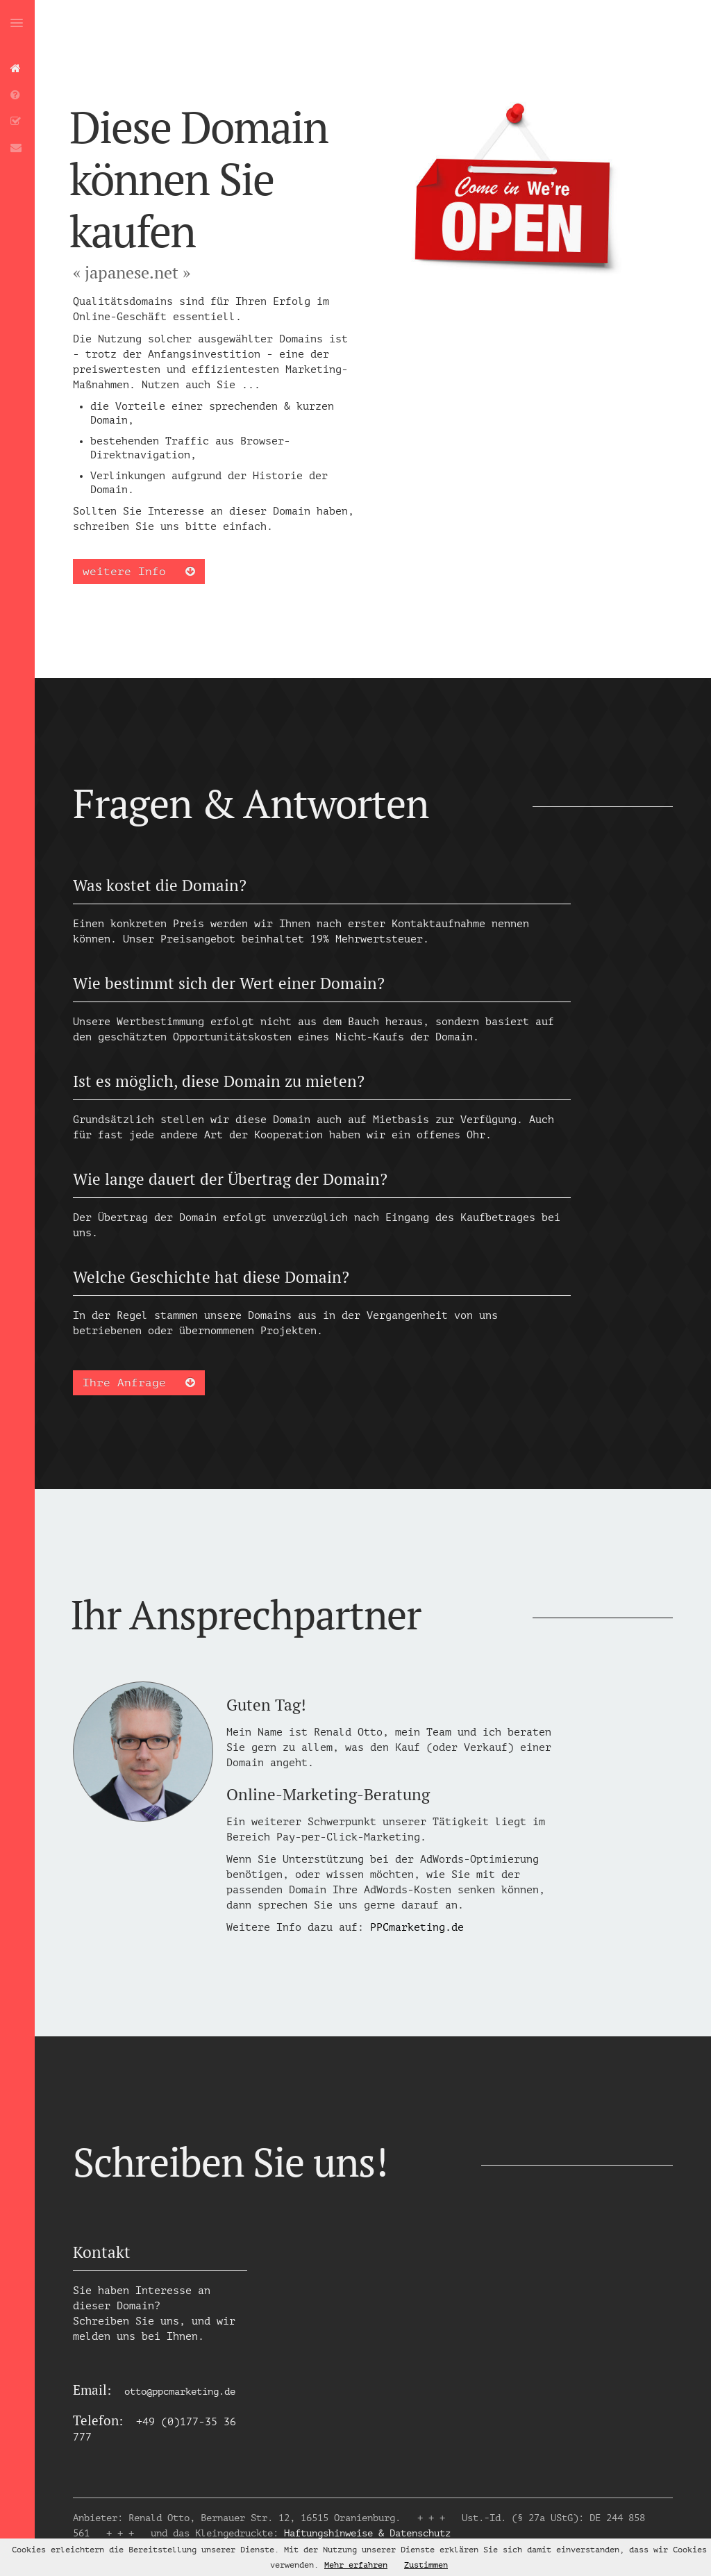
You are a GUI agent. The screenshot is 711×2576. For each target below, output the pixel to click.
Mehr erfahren (355, 2565)
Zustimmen (426, 2565)
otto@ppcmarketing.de (179, 2391)
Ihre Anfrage (139, 1383)
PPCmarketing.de (417, 1928)
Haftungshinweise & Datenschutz (367, 2533)
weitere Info (139, 572)
